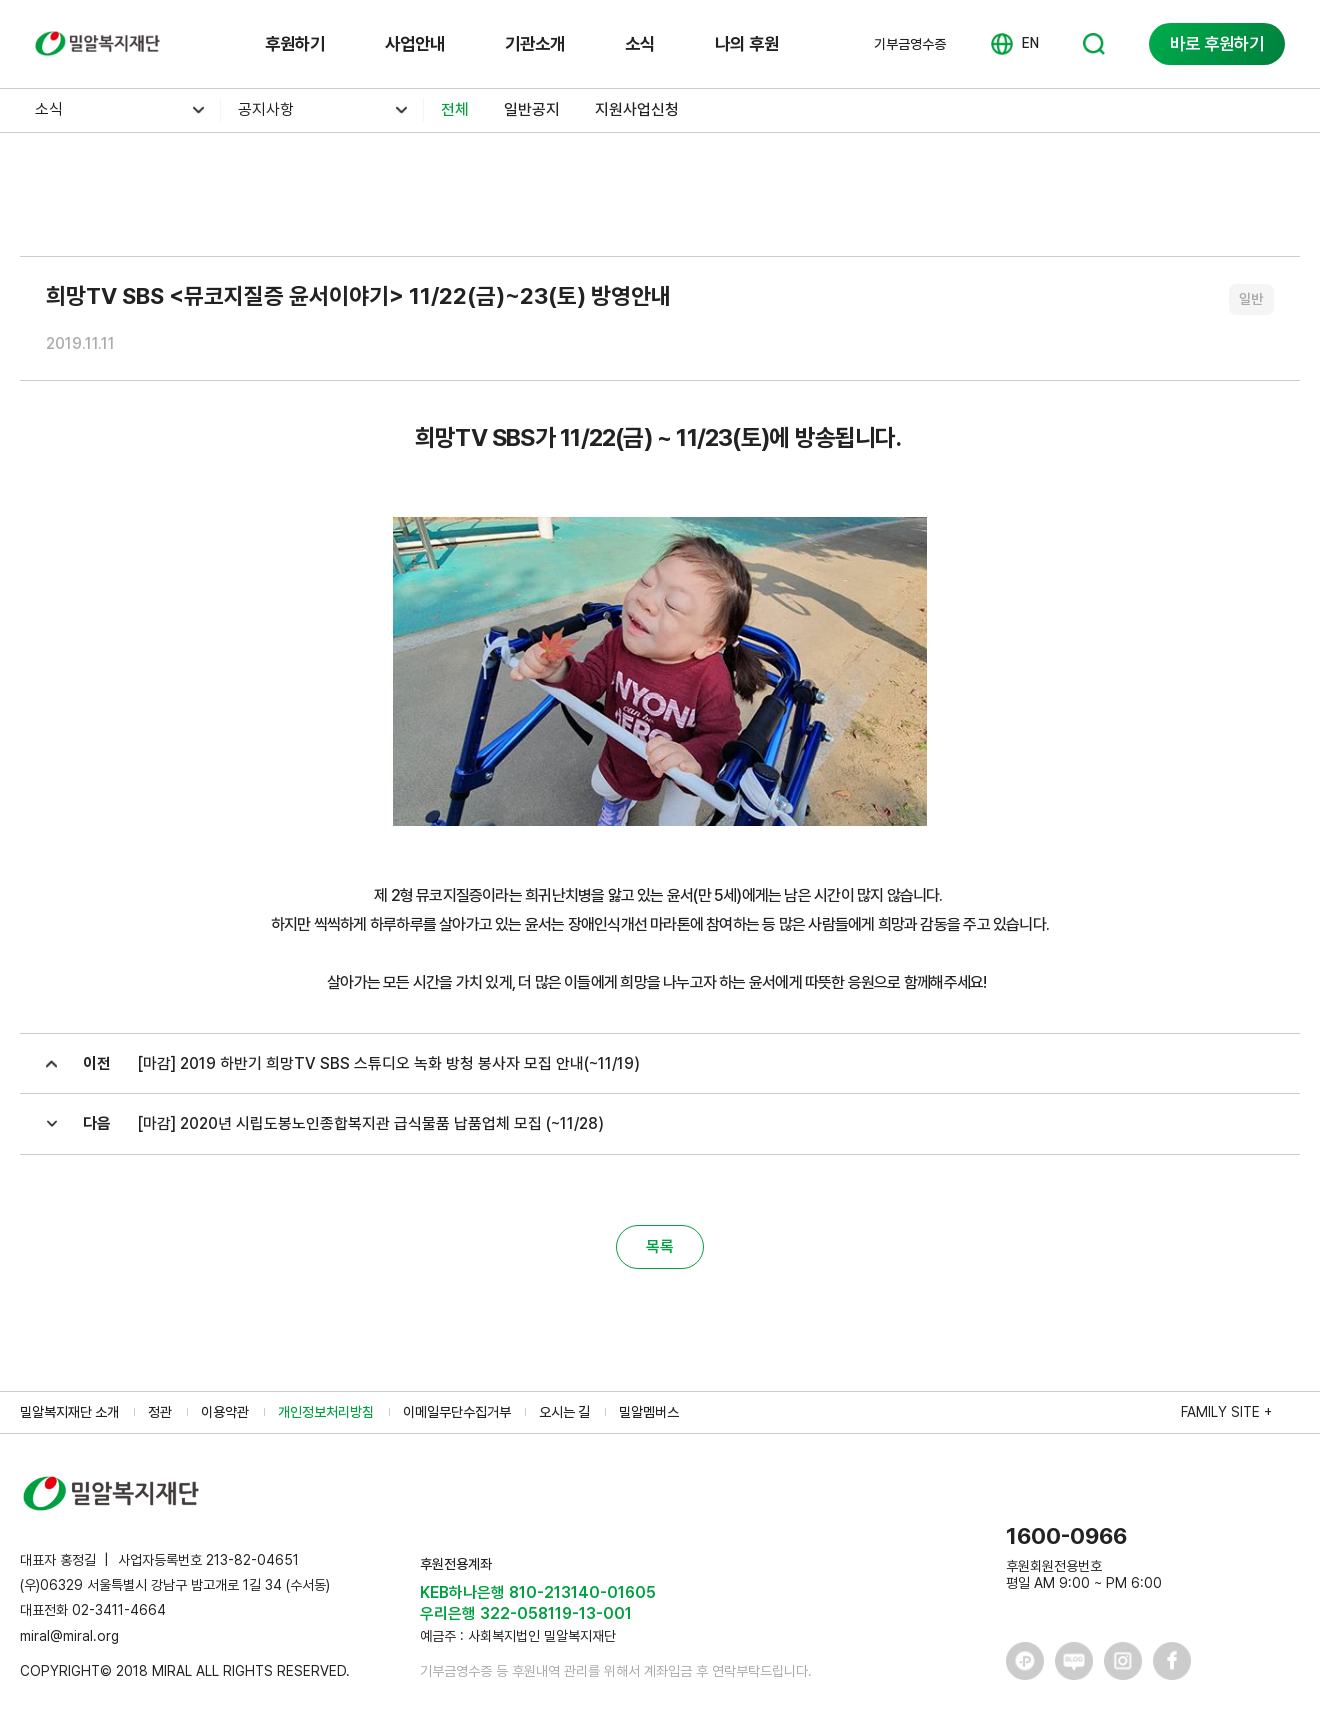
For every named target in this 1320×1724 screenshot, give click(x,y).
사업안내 (415, 43)
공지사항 (266, 109)
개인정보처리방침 (326, 1412)
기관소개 (535, 43)
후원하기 (295, 43)
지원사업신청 (637, 109)
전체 (455, 109)
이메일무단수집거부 (457, 1412)
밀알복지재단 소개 (69, 1412)
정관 (160, 1412)
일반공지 (532, 109)
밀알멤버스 (649, 1412)
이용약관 (225, 1412)
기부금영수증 (910, 44)
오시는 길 (564, 1412)
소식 (640, 43)
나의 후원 (747, 43)
